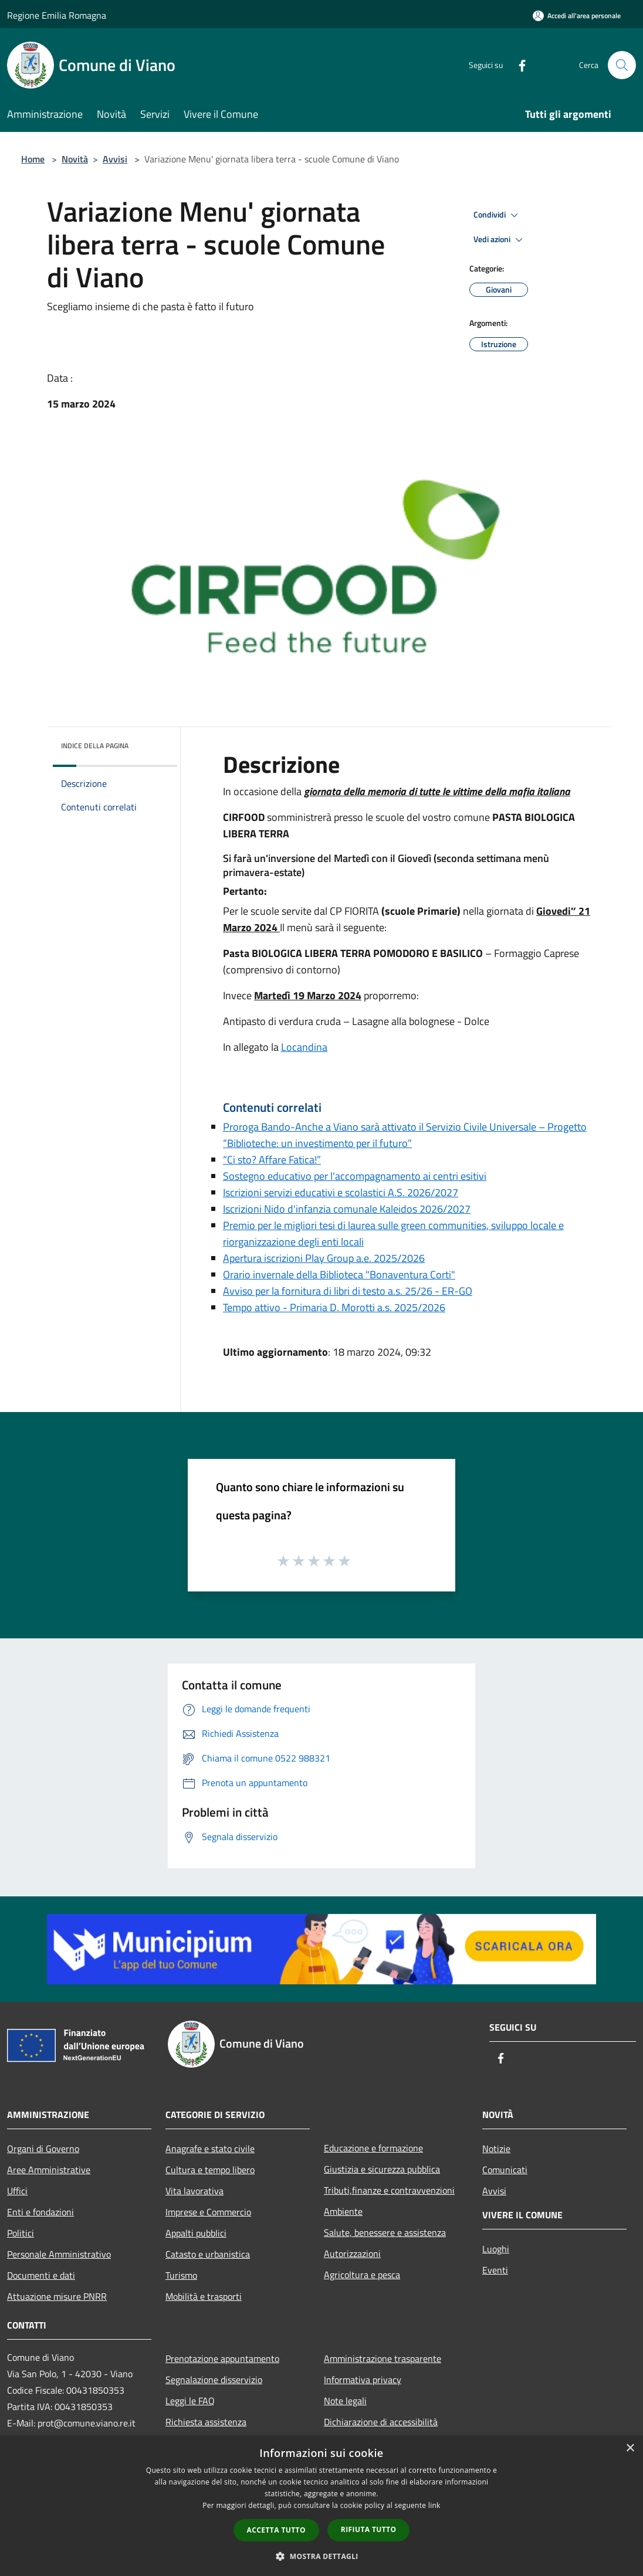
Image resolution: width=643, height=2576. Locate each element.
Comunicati (504, 2170)
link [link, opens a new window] (434, 2505)
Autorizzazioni (352, 2253)
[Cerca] (622, 65)
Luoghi (495, 2249)
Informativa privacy (362, 2380)
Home (33, 159)
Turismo (181, 2275)
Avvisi (115, 159)
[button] (321, 2556)
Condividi (497, 215)
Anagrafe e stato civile (210, 2148)
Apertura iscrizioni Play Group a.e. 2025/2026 (324, 1258)
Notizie (496, 2148)
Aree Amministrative (48, 2170)
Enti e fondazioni (40, 2212)
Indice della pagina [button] (94, 745)
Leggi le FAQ (190, 2401)
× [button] (629, 2448)
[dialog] (321, 2506)
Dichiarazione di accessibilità (381, 2422)
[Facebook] (517, 65)
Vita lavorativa (194, 2191)
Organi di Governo (43, 2148)
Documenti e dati (41, 2275)
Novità (75, 159)
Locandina (304, 1047)
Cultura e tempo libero (210, 2170)
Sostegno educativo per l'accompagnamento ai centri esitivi (354, 1176)
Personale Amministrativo (59, 2254)
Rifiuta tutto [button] (369, 2529)
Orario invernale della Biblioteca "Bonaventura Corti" (339, 1274)
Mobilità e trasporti (203, 2296)
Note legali (345, 2401)
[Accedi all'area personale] (576, 15)
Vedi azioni (499, 240)
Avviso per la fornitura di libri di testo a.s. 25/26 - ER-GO (347, 1291)
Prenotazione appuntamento (222, 2358)
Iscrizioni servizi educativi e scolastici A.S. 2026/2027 (340, 1192)
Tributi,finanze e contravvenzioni (389, 2190)
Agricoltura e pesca (362, 2275)
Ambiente (343, 2211)
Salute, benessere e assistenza (385, 2232)
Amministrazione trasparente (382, 2358)
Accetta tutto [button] (276, 2530)
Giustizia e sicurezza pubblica (382, 2169)
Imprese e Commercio (208, 2212)
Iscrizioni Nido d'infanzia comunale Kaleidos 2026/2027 (347, 1209)
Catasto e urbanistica (207, 2254)
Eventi (495, 2270)
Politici (20, 2233)
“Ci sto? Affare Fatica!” (272, 1159)
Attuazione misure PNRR (57, 2296)
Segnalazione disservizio (213, 2380)
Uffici (17, 2191)
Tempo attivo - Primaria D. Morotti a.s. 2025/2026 (334, 1307)
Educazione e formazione (373, 2148)
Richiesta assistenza (205, 2422)
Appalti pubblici (195, 2233)
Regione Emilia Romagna (56, 15)
